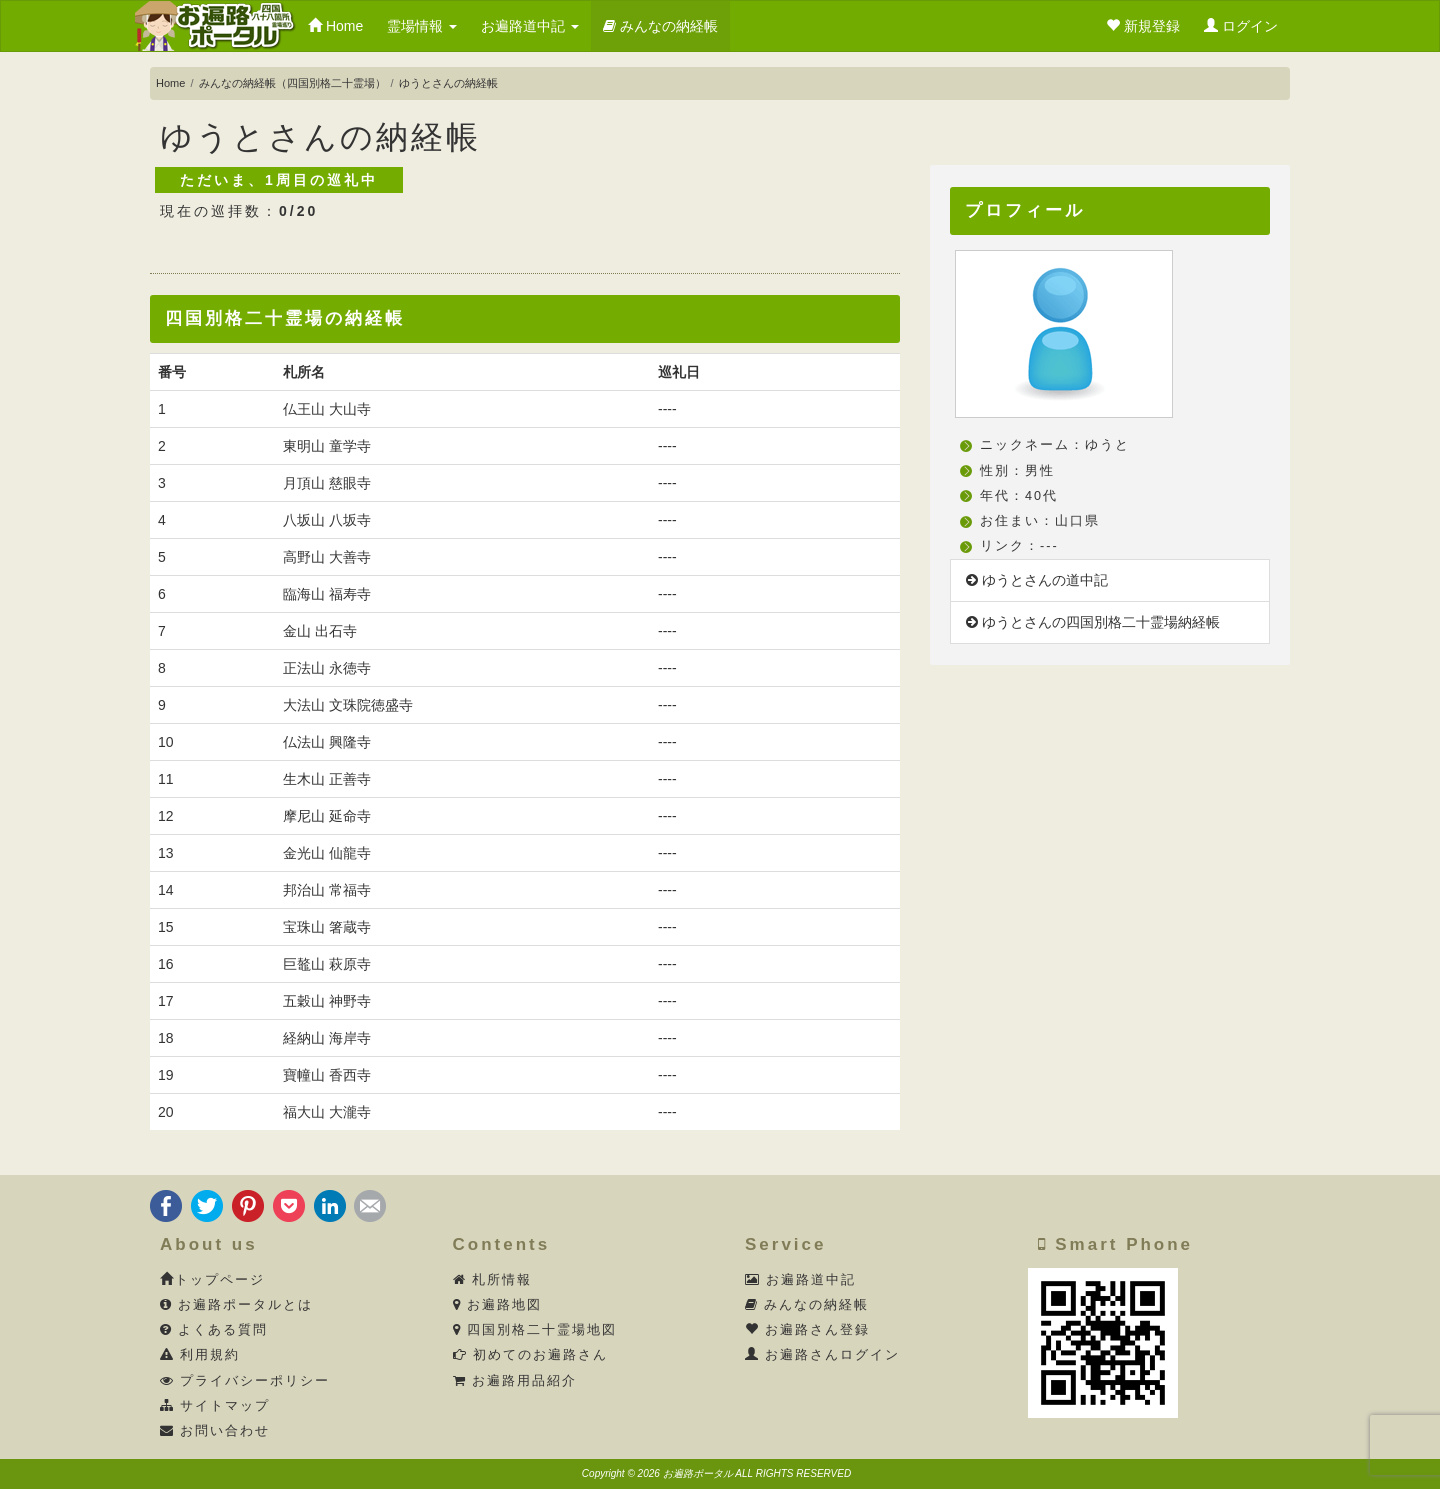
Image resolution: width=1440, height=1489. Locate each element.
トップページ (212, 1280)
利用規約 (200, 1355)
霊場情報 (422, 26)
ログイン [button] (1241, 26)
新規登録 (1143, 26)
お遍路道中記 (530, 26)
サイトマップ (215, 1406)
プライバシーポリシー (245, 1381)
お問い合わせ (215, 1431)
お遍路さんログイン (823, 1355)
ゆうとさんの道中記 (1037, 580)
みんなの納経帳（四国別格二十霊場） (292, 83)
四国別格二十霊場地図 (535, 1330)
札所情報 (493, 1280)
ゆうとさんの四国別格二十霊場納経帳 (1093, 622)
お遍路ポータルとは (237, 1305)
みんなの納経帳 (660, 26)
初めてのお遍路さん (531, 1355)
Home (335, 26)
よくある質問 (214, 1330)
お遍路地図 (498, 1305)
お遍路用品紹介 (515, 1381)
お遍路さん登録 (808, 1330)
